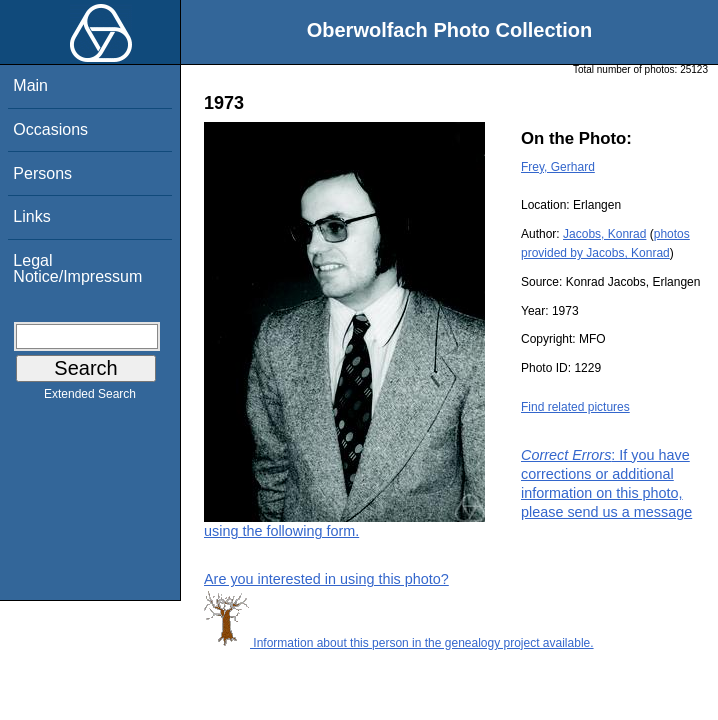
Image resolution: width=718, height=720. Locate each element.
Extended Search (90, 398)
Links (31, 216)
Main (30, 85)
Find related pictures (575, 407)
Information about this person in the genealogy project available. (399, 643)
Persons (42, 173)
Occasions (50, 129)
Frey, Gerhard (558, 167)
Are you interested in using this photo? (326, 579)
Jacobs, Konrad (604, 234)
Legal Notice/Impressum (77, 268)
